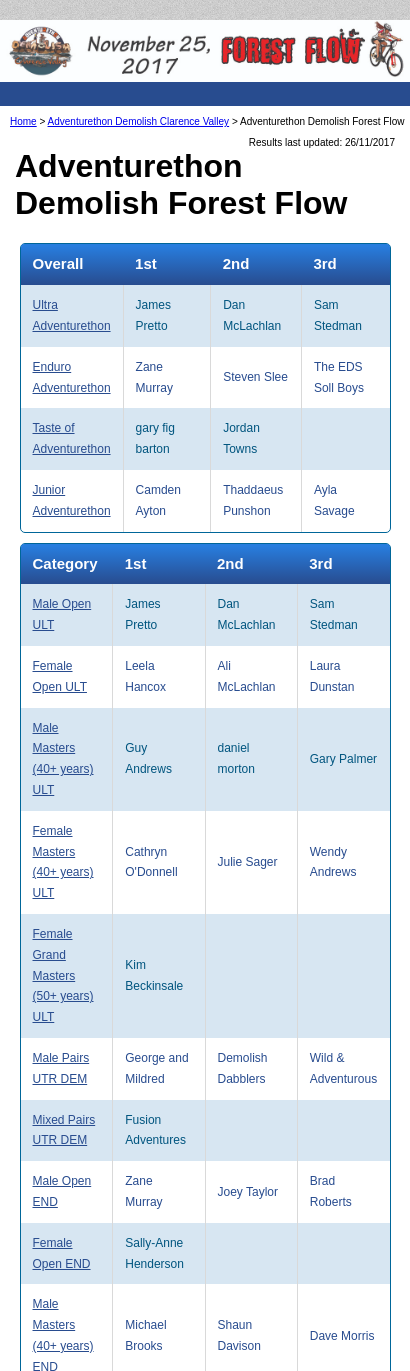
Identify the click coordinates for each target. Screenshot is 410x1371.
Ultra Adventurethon (72, 315)
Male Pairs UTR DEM (61, 1068)
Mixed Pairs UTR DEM (64, 1130)
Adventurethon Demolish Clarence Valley (139, 121)
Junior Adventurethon (72, 500)
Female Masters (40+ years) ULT (63, 862)
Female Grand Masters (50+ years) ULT (63, 975)
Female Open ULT (60, 676)
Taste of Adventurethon (72, 438)
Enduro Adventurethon (72, 377)
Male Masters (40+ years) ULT (63, 759)
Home (23, 121)
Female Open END (62, 1253)
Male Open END (62, 1191)
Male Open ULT (62, 614)
